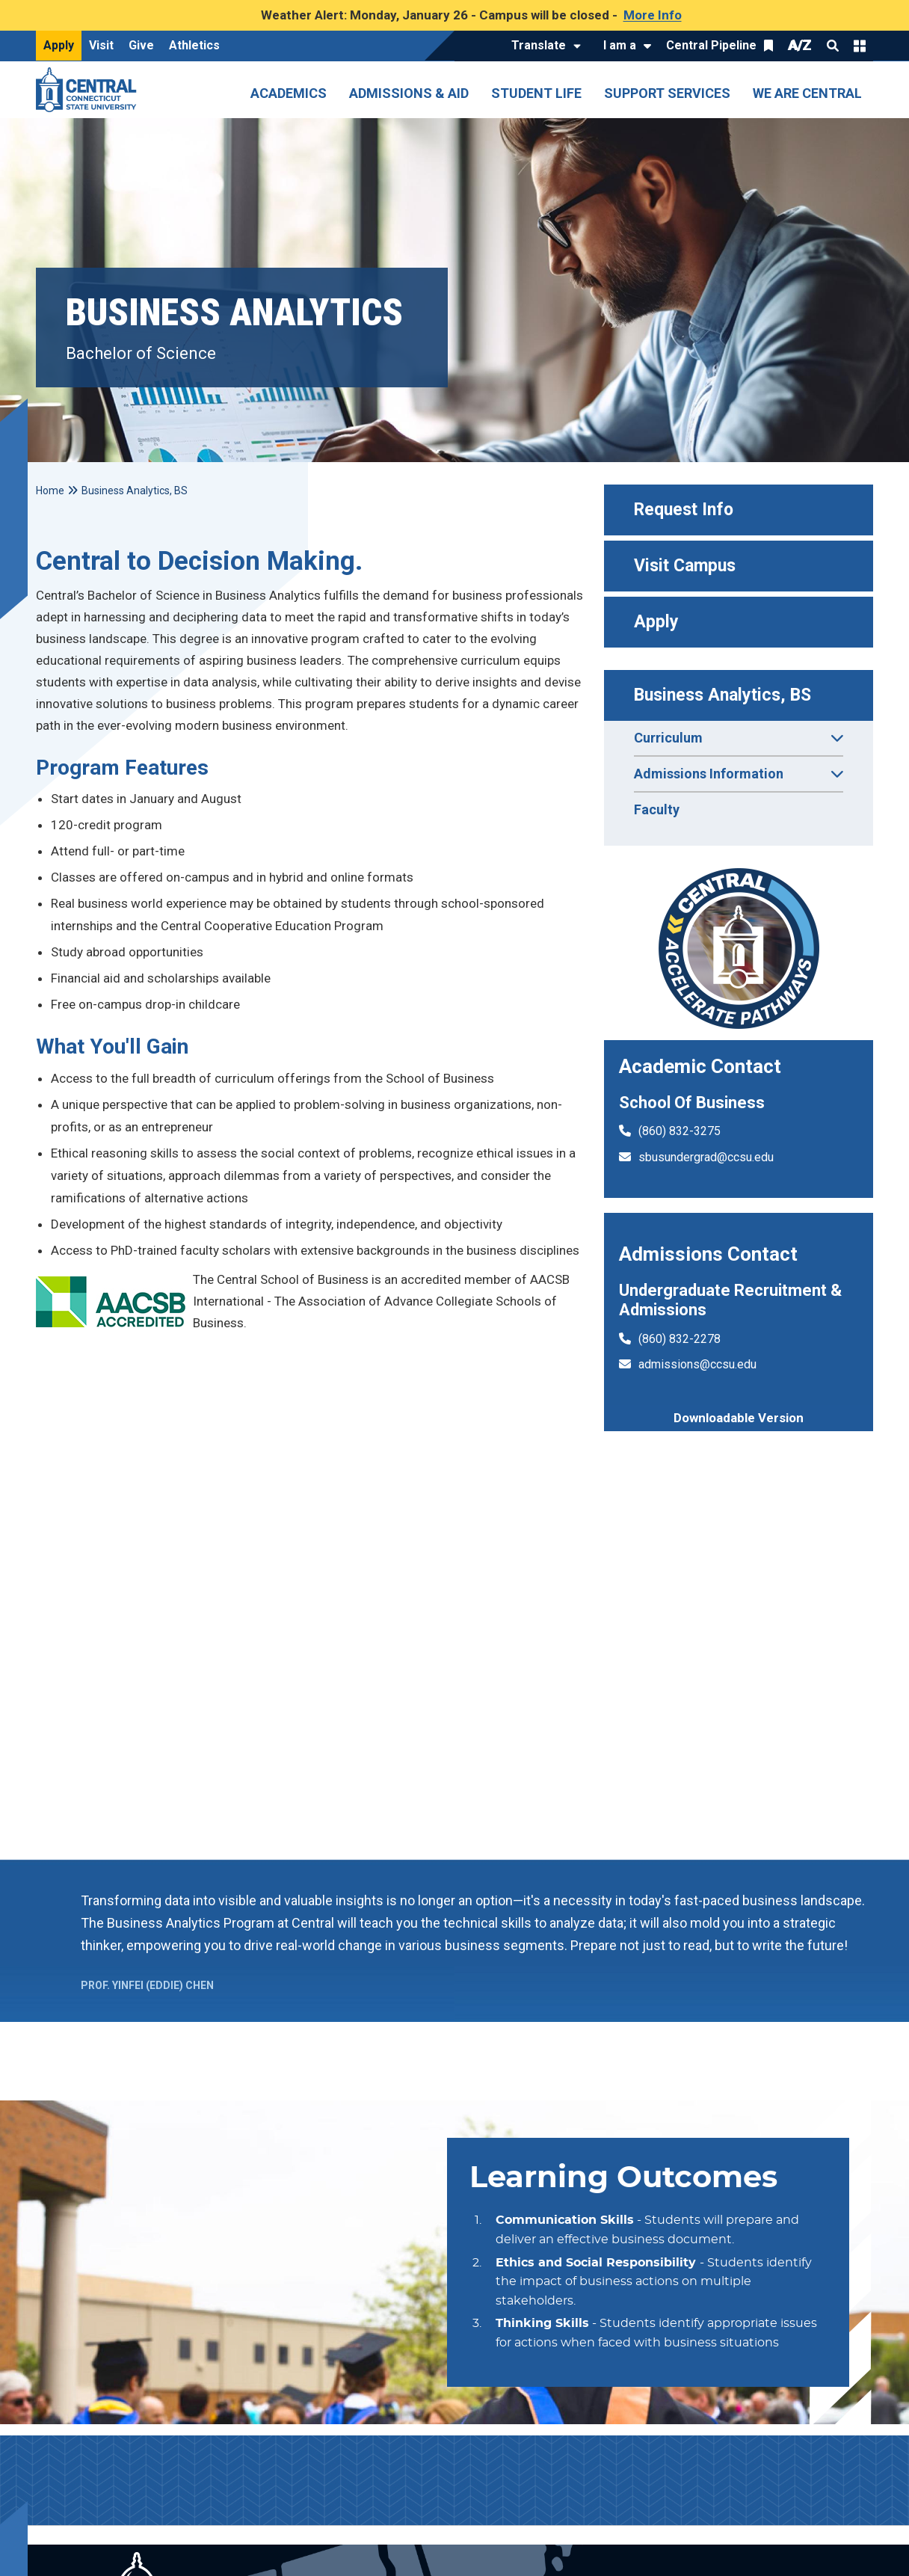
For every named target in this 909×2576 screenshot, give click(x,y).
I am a (619, 45)
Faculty (657, 809)
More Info (652, 14)
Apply (58, 45)
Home (50, 491)
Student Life (536, 93)
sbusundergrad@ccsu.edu (706, 1157)
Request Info (683, 509)
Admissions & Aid (409, 93)
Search (832, 46)
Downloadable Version (739, 1417)
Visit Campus (685, 566)
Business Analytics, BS (722, 695)
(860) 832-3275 (679, 1131)
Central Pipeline (711, 45)
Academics (288, 93)
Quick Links (859, 46)
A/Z (800, 45)
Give (141, 45)
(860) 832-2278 (679, 1339)
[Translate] (542, 46)
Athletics (194, 45)
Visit (101, 45)
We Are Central (807, 93)
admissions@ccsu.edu (697, 1364)
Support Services (667, 93)
